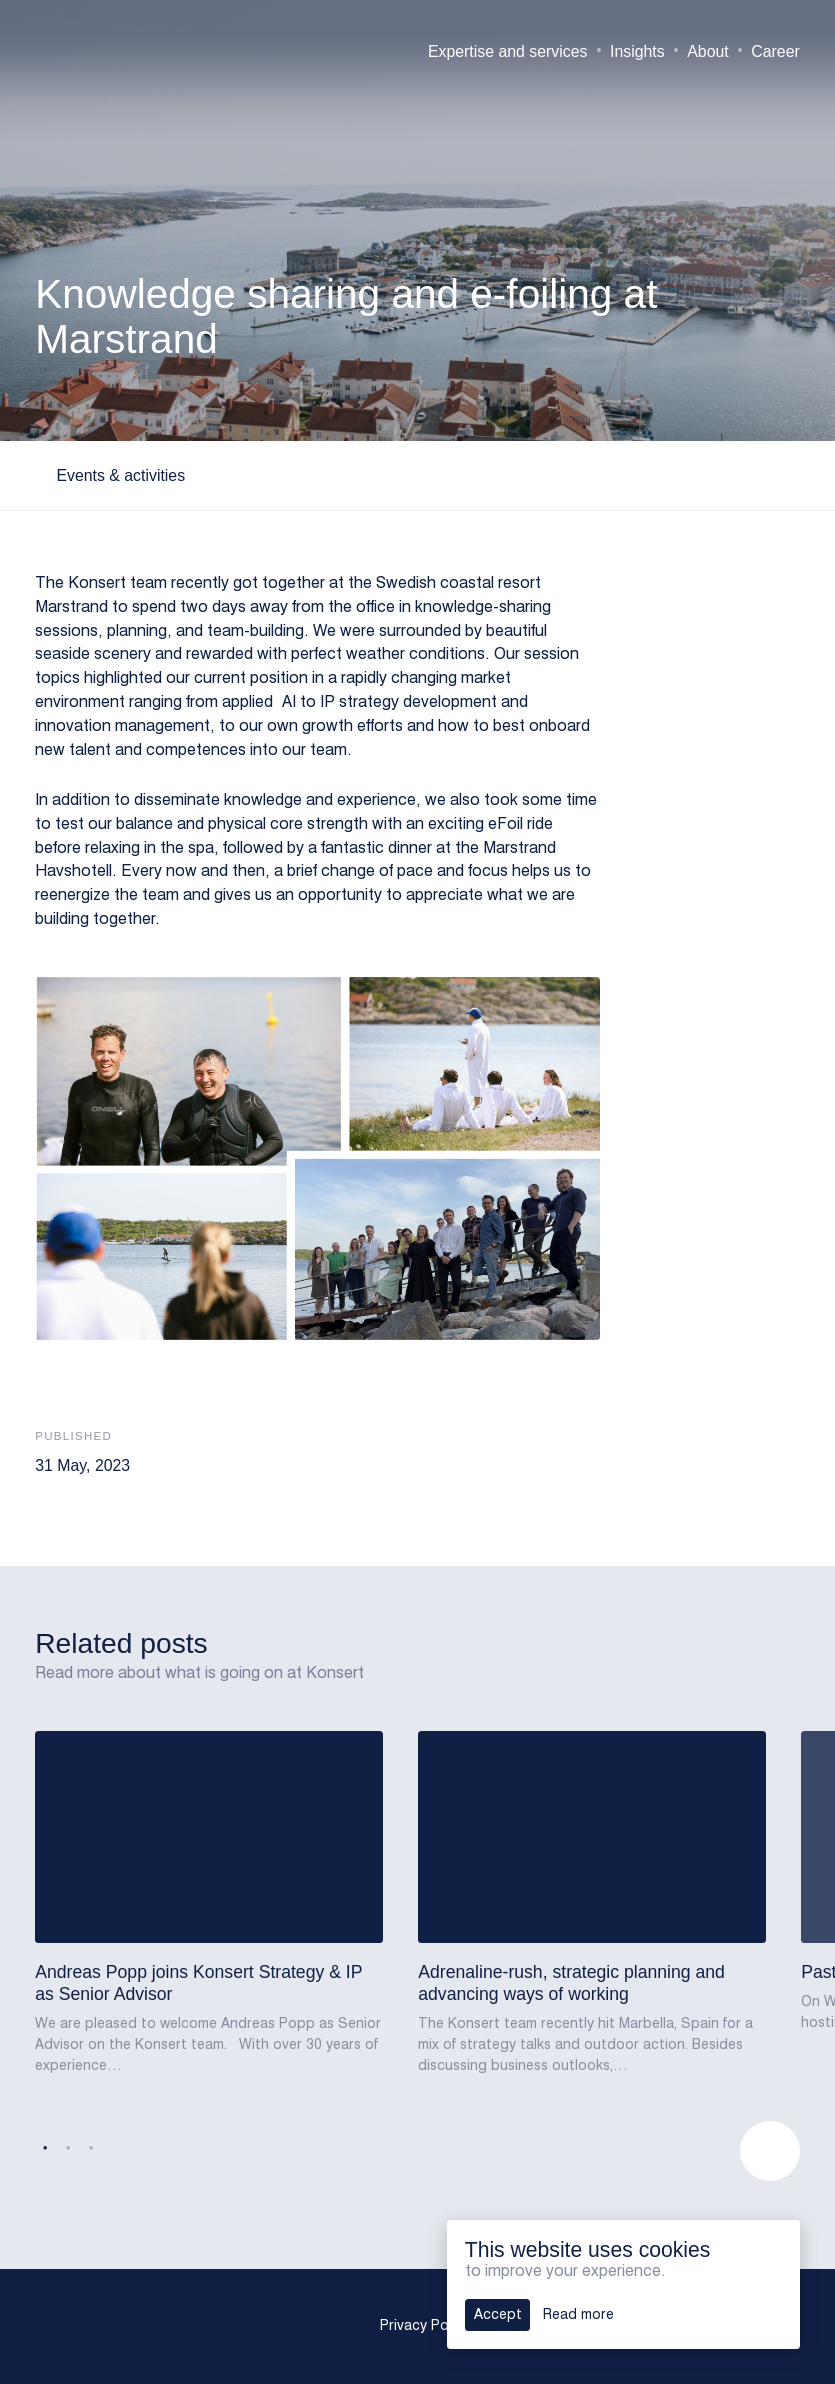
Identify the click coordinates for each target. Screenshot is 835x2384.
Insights (637, 51)
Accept (498, 2315)
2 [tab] (68, 2149)
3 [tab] (91, 2149)
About (707, 51)
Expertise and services (508, 51)
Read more (578, 2315)
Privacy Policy (425, 2326)
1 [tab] (45, 2149)
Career (775, 51)
